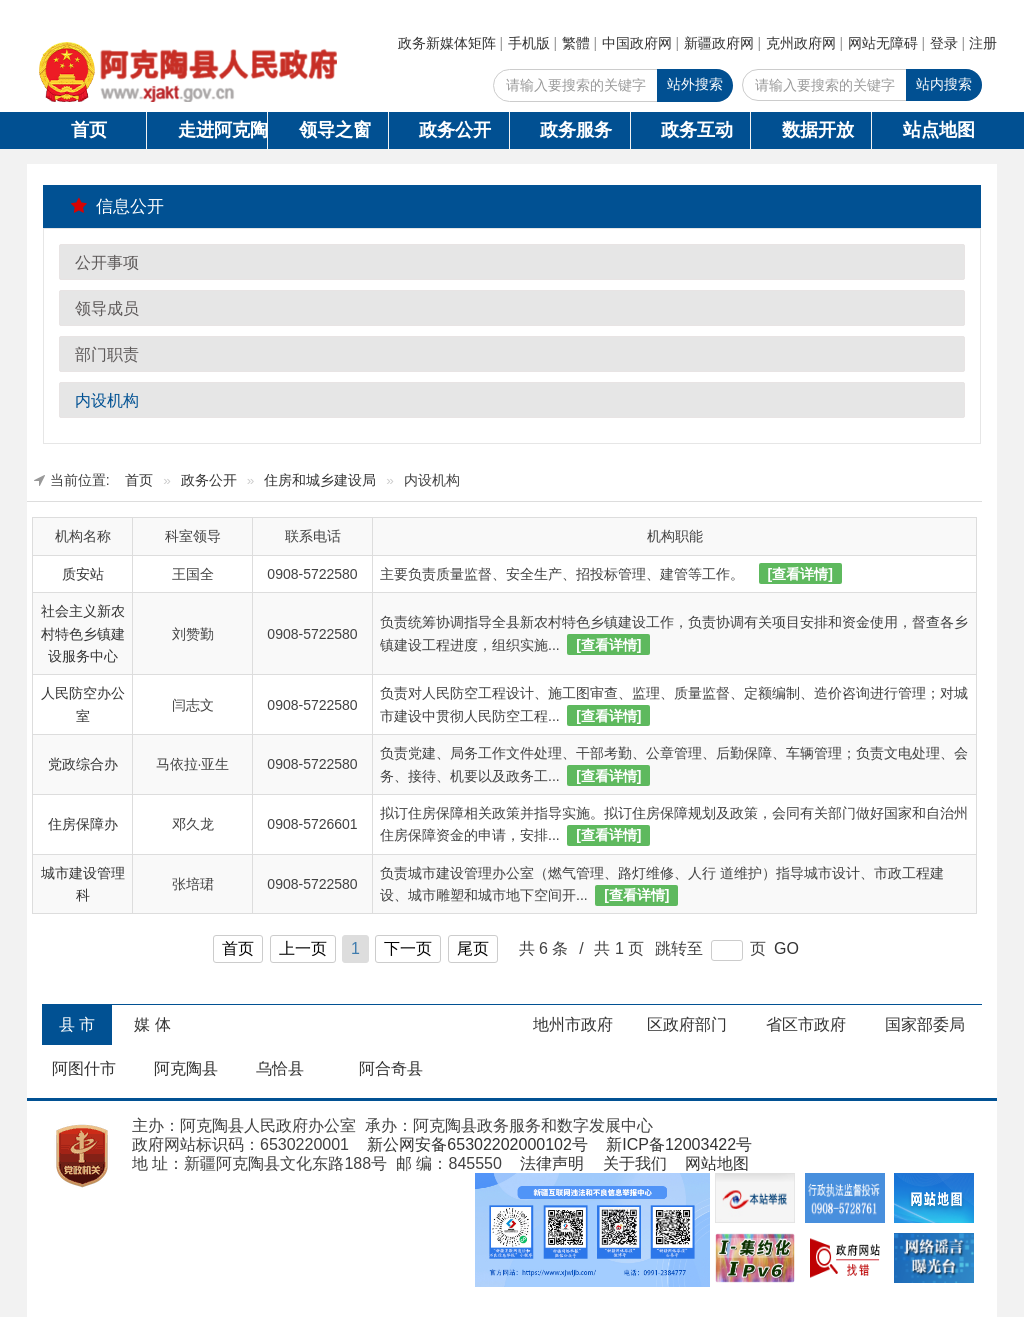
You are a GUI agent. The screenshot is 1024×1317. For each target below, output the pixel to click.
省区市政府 (806, 1024)
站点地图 (939, 130)
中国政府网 (637, 43)
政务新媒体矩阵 (447, 43)
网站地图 (717, 1163)
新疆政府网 (719, 43)
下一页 (408, 948)
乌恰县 (280, 1068)
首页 (89, 130)
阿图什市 (84, 1068)
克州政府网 (801, 43)
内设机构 (107, 400)
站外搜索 (695, 84)
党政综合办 (83, 764)
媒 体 (152, 1024)
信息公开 (117, 206)
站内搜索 (944, 84)
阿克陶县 (186, 1068)
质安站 (83, 574)
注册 (983, 43)
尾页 (473, 948)
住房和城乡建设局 (320, 480)
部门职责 (107, 354)
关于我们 (635, 1163)
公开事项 (107, 262)
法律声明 (552, 1163)
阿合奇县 (391, 1068)
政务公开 (455, 130)
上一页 (303, 948)
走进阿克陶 (222, 130)
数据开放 (818, 130)
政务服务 (576, 130)
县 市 (77, 1024)
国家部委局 (925, 1024)
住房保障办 (83, 824)
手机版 (529, 43)
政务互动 (697, 130)
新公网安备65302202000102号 (477, 1144)
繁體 (576, 43)
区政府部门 (687, 1024)
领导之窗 (335, 130)
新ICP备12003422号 (679, 1144)
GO (786, 948)
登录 (944, 43)
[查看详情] (800, 574)
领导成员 (107, 308)
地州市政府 (573, 1024)
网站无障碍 (883, 43)
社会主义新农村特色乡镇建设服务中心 (83, 633)
